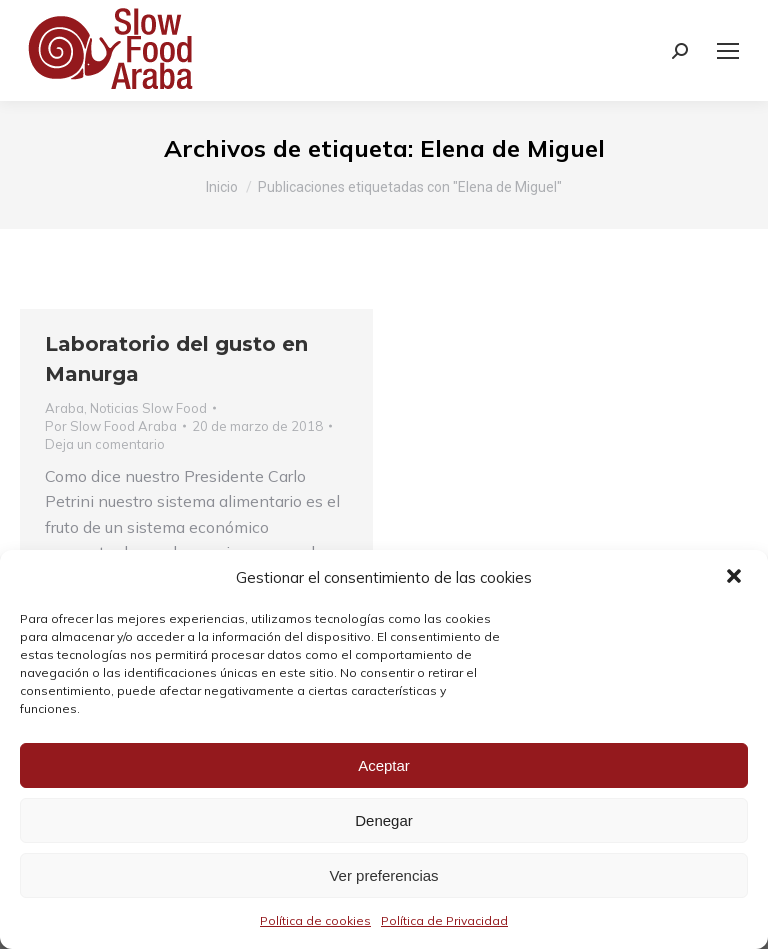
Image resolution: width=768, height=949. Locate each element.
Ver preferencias (383, 875)
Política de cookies (315, 920)
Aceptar (384, 765)
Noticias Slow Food (148, 408)
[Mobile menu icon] (728, 51)
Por (111, 426)
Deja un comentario (105, 444)
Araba (64, 408)
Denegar (384, 820)
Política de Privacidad (444, 920)
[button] (736, 578)
